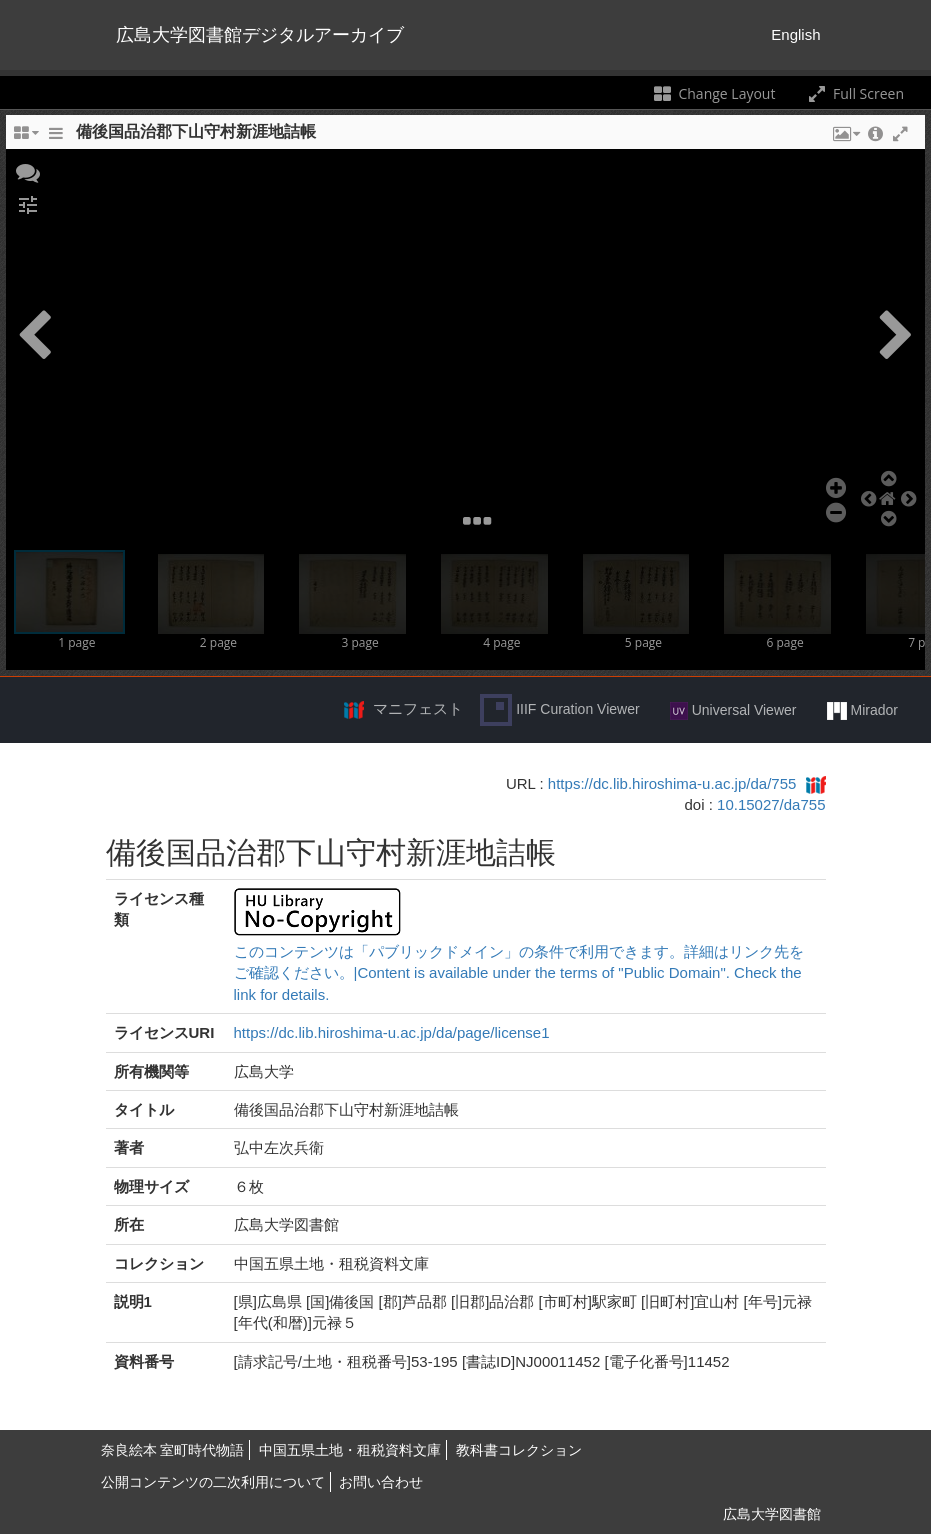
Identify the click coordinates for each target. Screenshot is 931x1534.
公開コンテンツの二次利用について (213, 1482)
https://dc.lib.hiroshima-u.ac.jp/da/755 (672, 783)
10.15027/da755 (771, 804)
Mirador (862, 711)
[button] (28, 171)
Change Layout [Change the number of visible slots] (713, 93)
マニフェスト (418, 708)
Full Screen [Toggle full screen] (854, 93)
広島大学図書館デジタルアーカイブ (260, 35)
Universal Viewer (733, 711)
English (795, 34)
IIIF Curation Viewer (559, 710)
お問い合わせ (381, 1482)
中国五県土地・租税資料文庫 (350, 1450)
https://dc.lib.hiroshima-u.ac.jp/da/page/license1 (392, 1032)
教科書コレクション (519, 1450)
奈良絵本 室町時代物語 (173, 1450)
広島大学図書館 (772, 1514)
